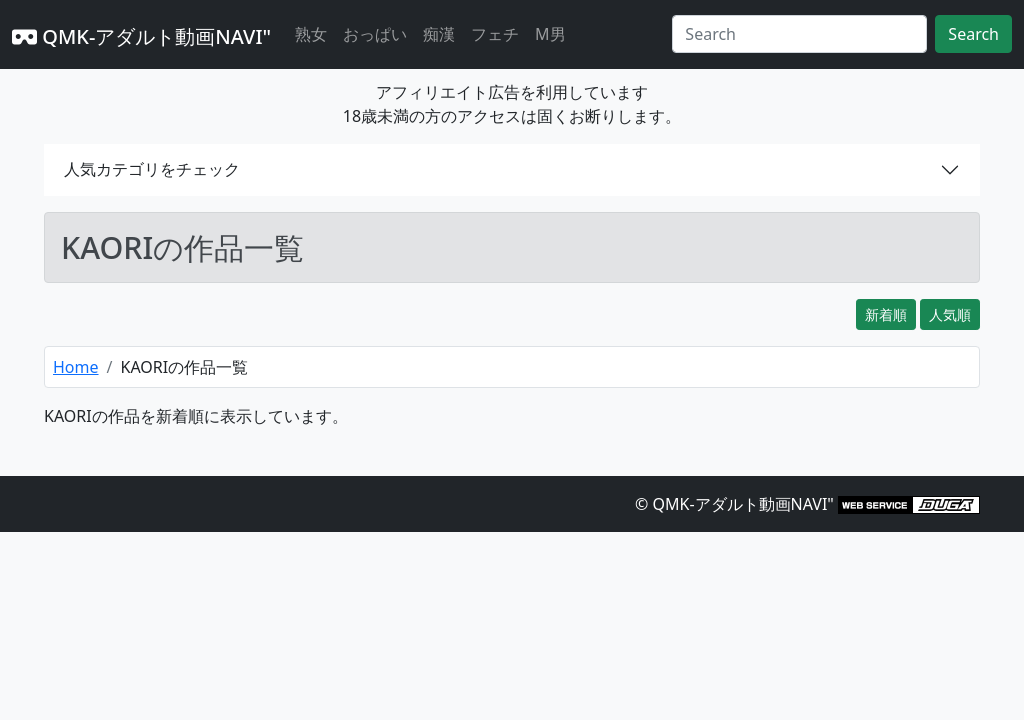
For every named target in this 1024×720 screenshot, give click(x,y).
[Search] (799, 34)
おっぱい (375, 34)
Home (76, 367)
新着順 (886, 314)
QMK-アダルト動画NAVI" (141, 36)
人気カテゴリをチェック (152, 169)
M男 (550, 34)
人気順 (950, 314)
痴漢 (439, 34)
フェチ (495, 34)
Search (973, 34)
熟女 (311, 34)
